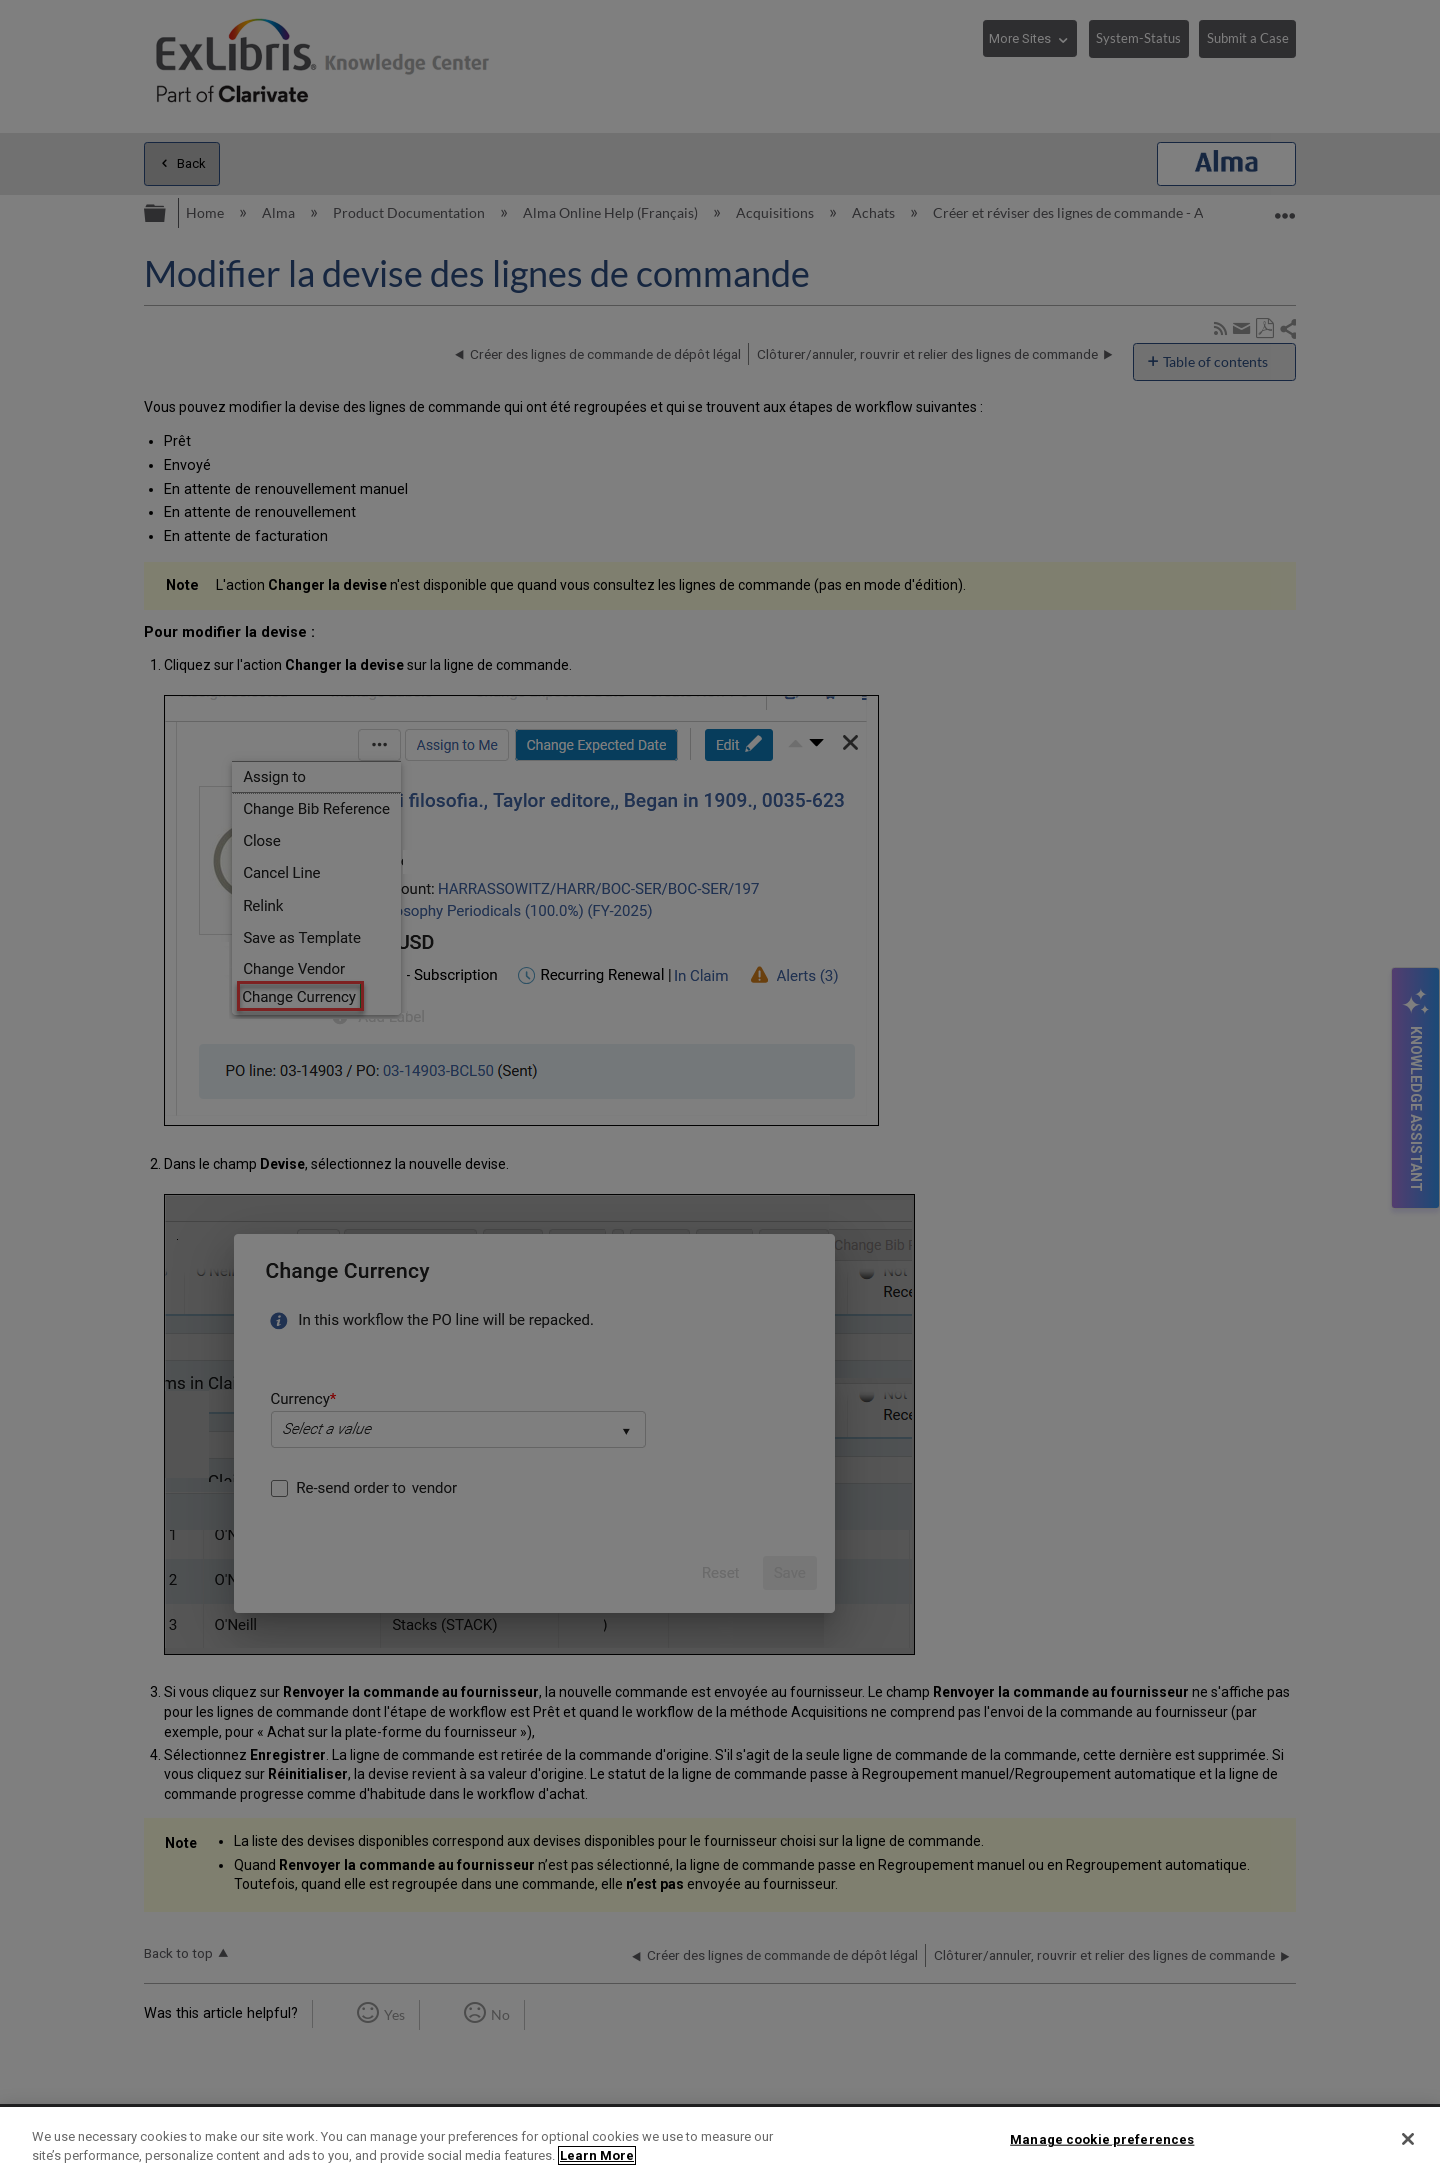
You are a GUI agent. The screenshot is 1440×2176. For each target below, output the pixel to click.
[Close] (1408, 2139)
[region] (720, 2141)
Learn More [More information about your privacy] (597, 2155)
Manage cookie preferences (1102, 2139)
